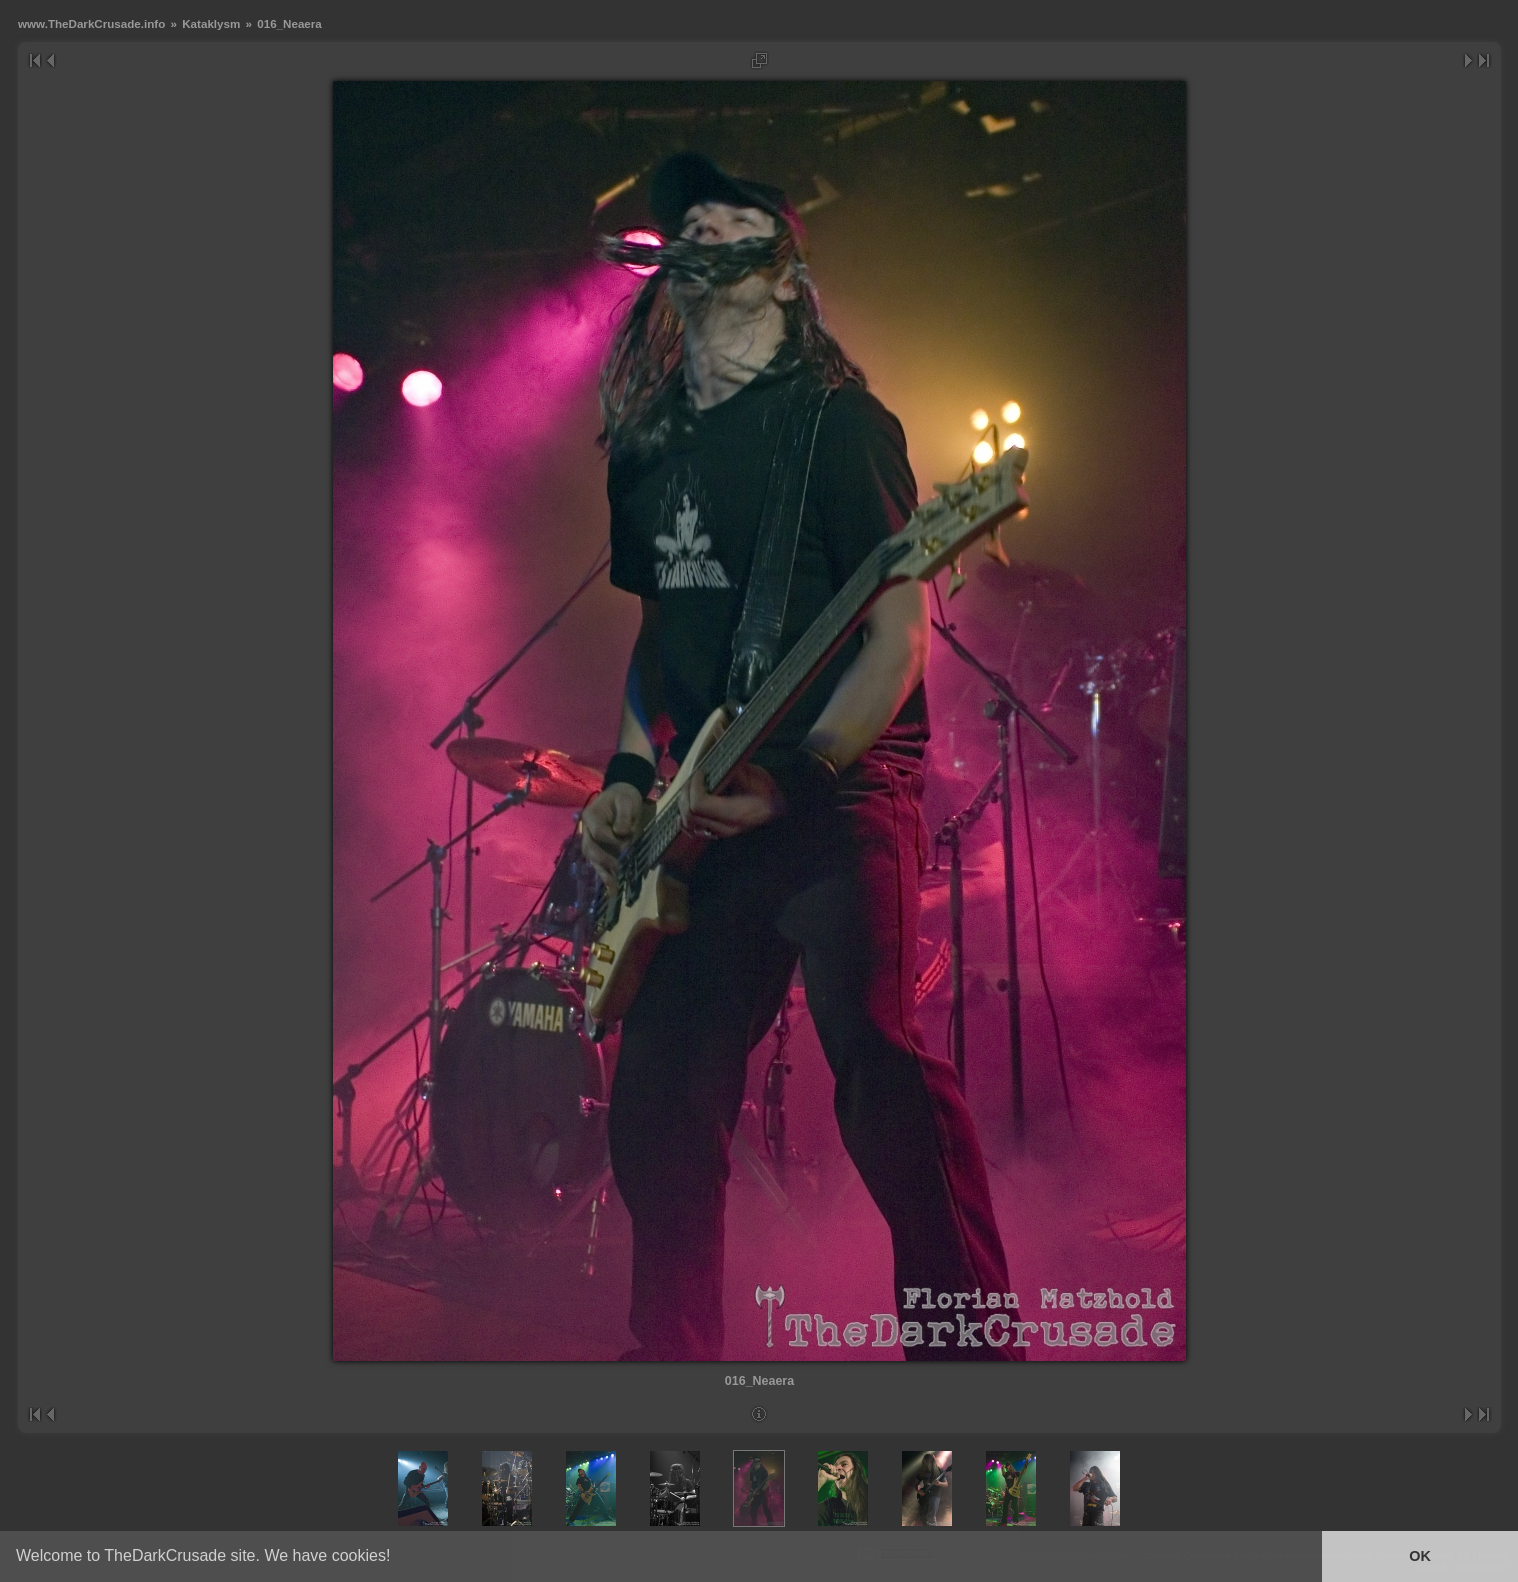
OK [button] (1420, 1556)
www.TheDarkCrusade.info (91, 23)
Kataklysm (211, 23)
